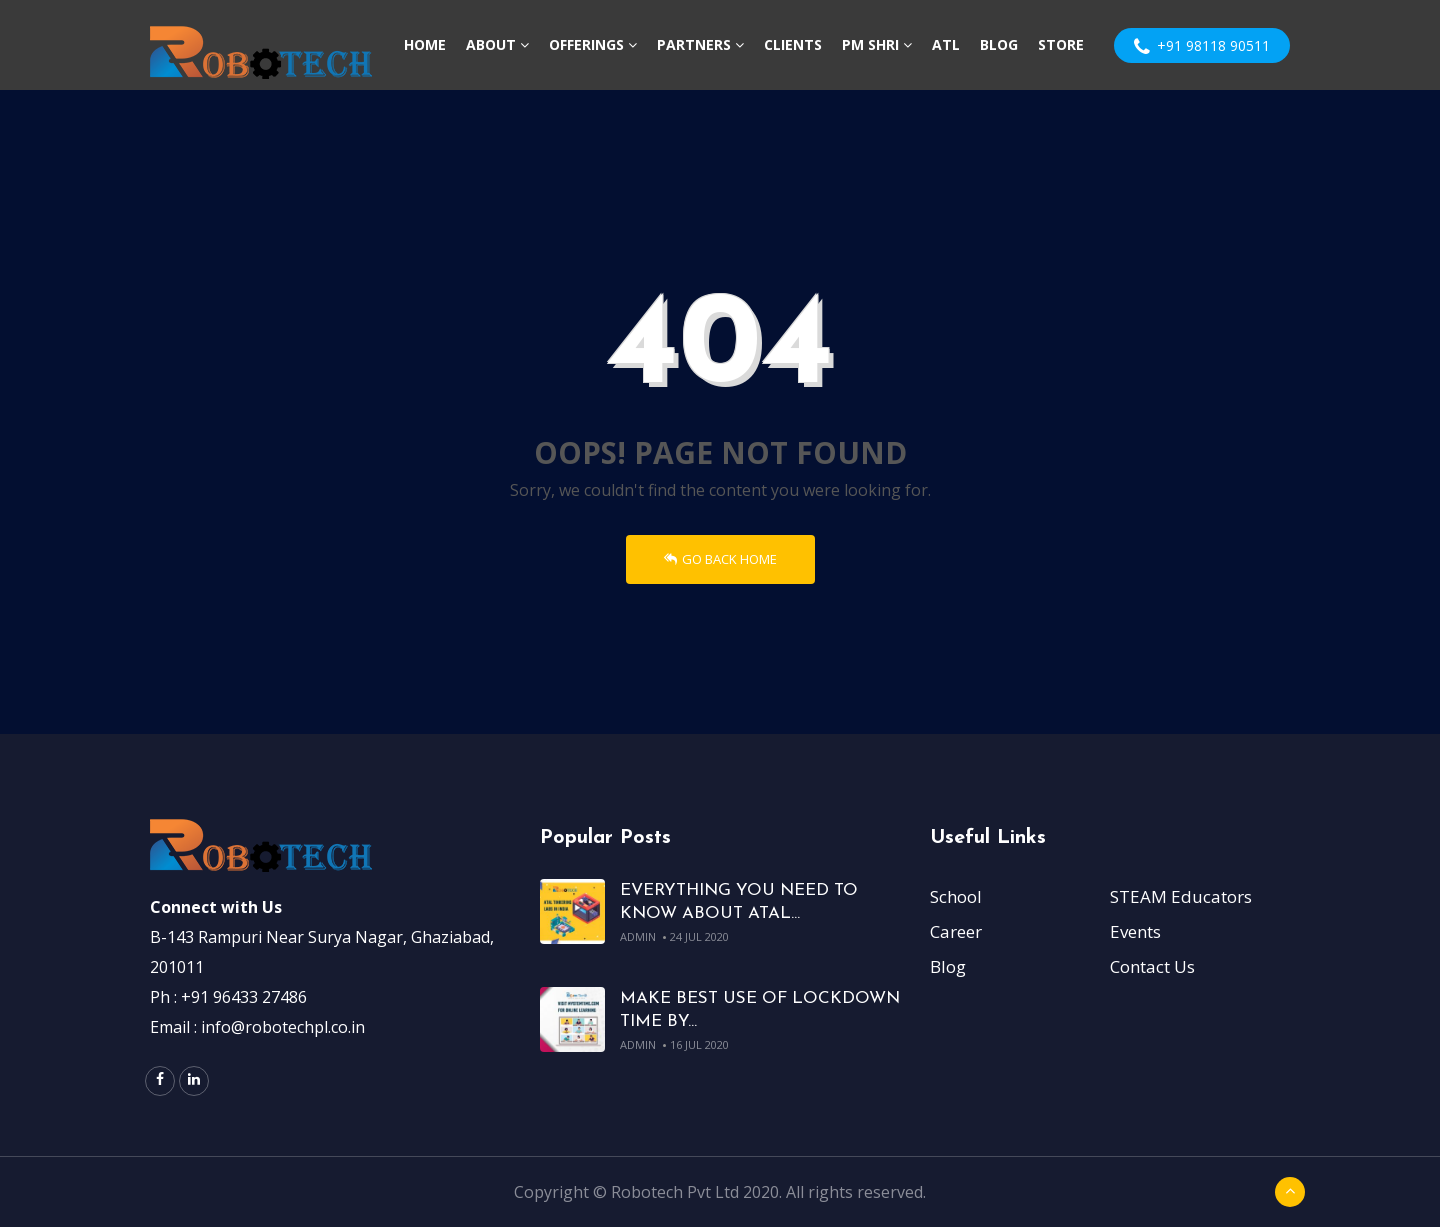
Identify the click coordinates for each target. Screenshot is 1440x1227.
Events (1135, 931)
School (956, 896)
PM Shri (877, 44)
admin (638, 936)
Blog (999, 44)
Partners (700, 44)
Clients (793, 44)
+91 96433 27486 (244, 997)
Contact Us (1152, 966)
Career (956, 931)
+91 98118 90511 (1202, 46)
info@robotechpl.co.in (283, 1027)
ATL (946, 44)
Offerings (593, 44)
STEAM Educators (1181, 896)
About (497, 44)
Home (425, 44)
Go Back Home (720, 559)
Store (1061, 44)
